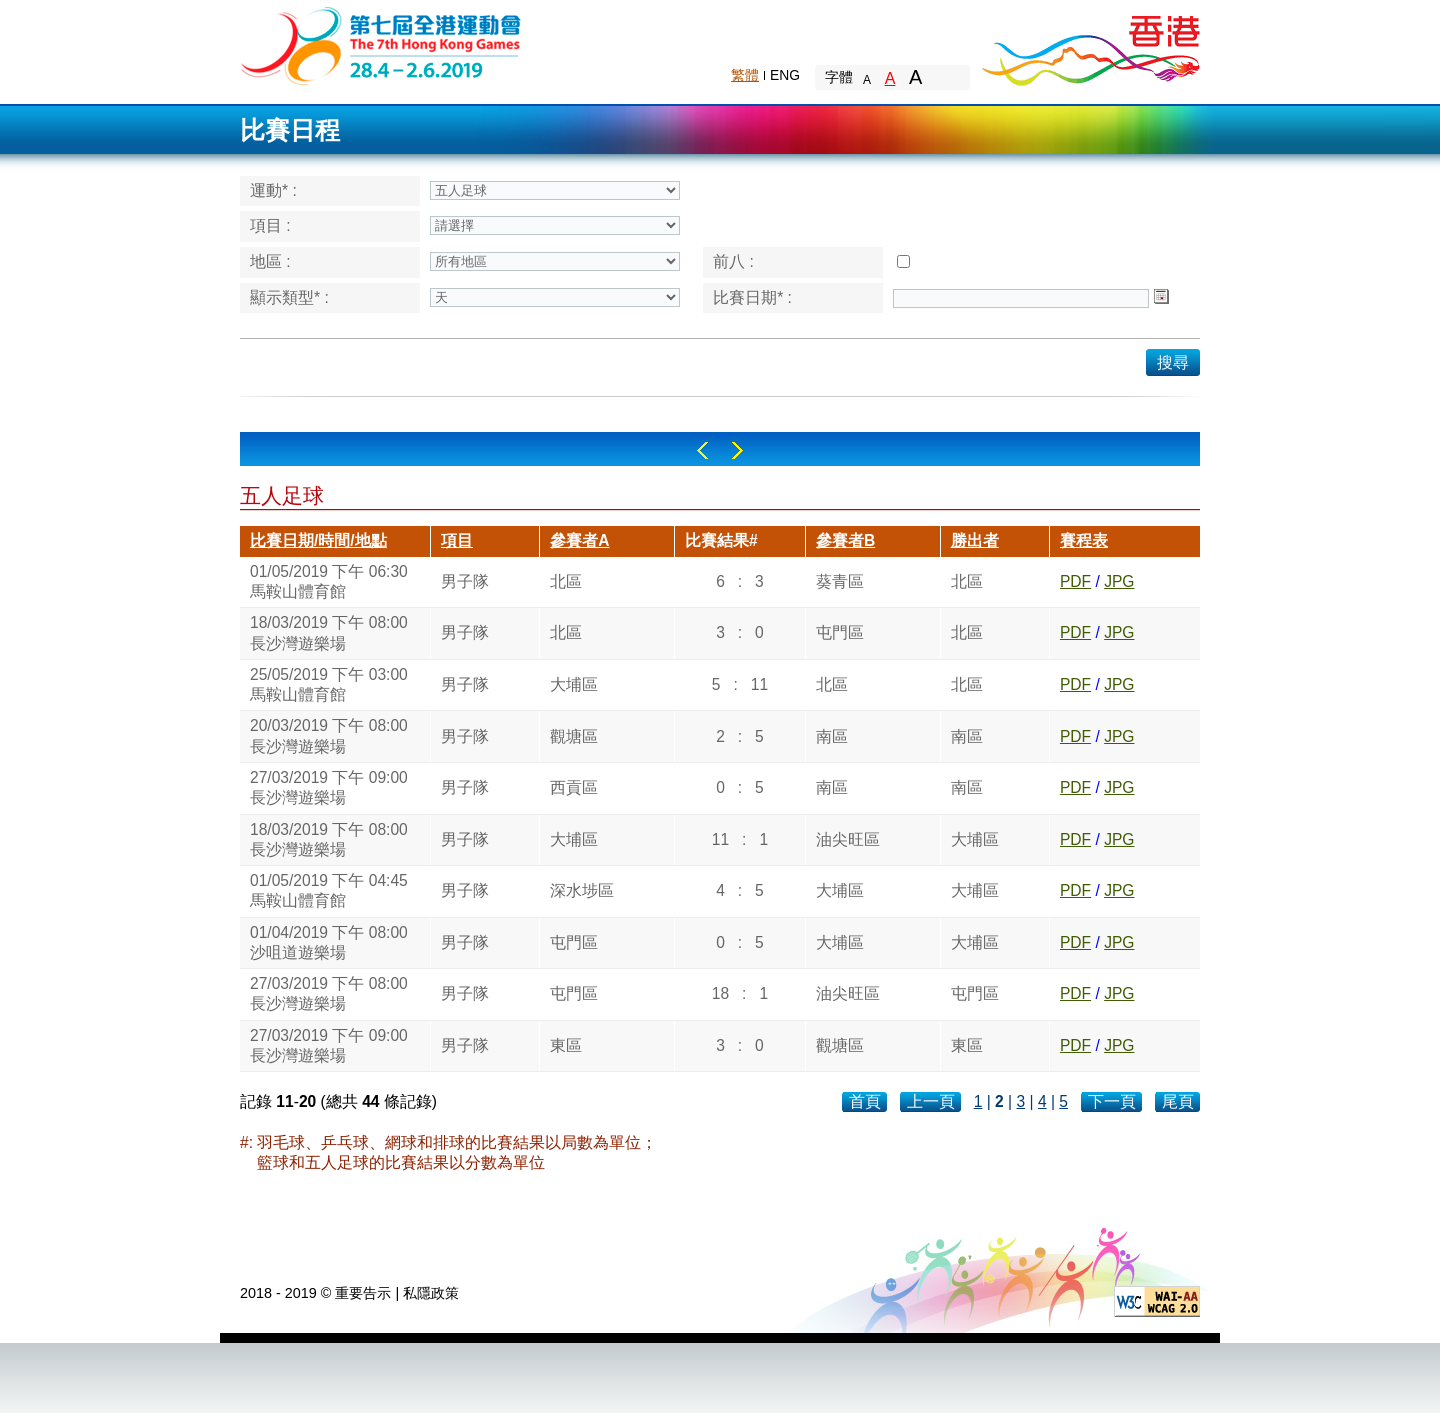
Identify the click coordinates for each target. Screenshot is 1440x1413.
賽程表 (1084, 540)
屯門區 (840, 632)
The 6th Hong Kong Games (381, 44)
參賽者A (579, 540)
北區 (566, 581)
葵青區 (840, 581)
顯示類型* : (289, 297)
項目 (457, 540)
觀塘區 (574, 736)
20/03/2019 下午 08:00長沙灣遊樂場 (329, 735)
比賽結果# (721, 540)
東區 (566, 1045)
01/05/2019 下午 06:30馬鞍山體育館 (329, 581)
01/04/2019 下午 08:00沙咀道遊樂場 (329, 942)
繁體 (745, 75)
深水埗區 (582, 890)
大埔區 (574, 684)
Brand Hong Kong (1090, 45)
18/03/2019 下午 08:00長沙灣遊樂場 (329, 632)
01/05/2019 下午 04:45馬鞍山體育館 (329, 890)
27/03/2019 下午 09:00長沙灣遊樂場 (329, 787)
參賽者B (845, 540)
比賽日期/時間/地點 (318, 540)
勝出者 (975, 540)
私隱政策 (431, 1293)
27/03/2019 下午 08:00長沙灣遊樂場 (329, 993)
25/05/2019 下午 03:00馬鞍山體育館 (329, 684)
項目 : (270, 225)
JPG (1119, 581)
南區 (832, 736)
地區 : (270, 261)
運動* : (273, 190)
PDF (1075, 581)
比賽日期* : (752, 297)
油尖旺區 (848, 839)
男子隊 (465, 581)
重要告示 (363, 1293)
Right (737, 450)
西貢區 (574, 787)
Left (702, 450)
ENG (785, 75)
